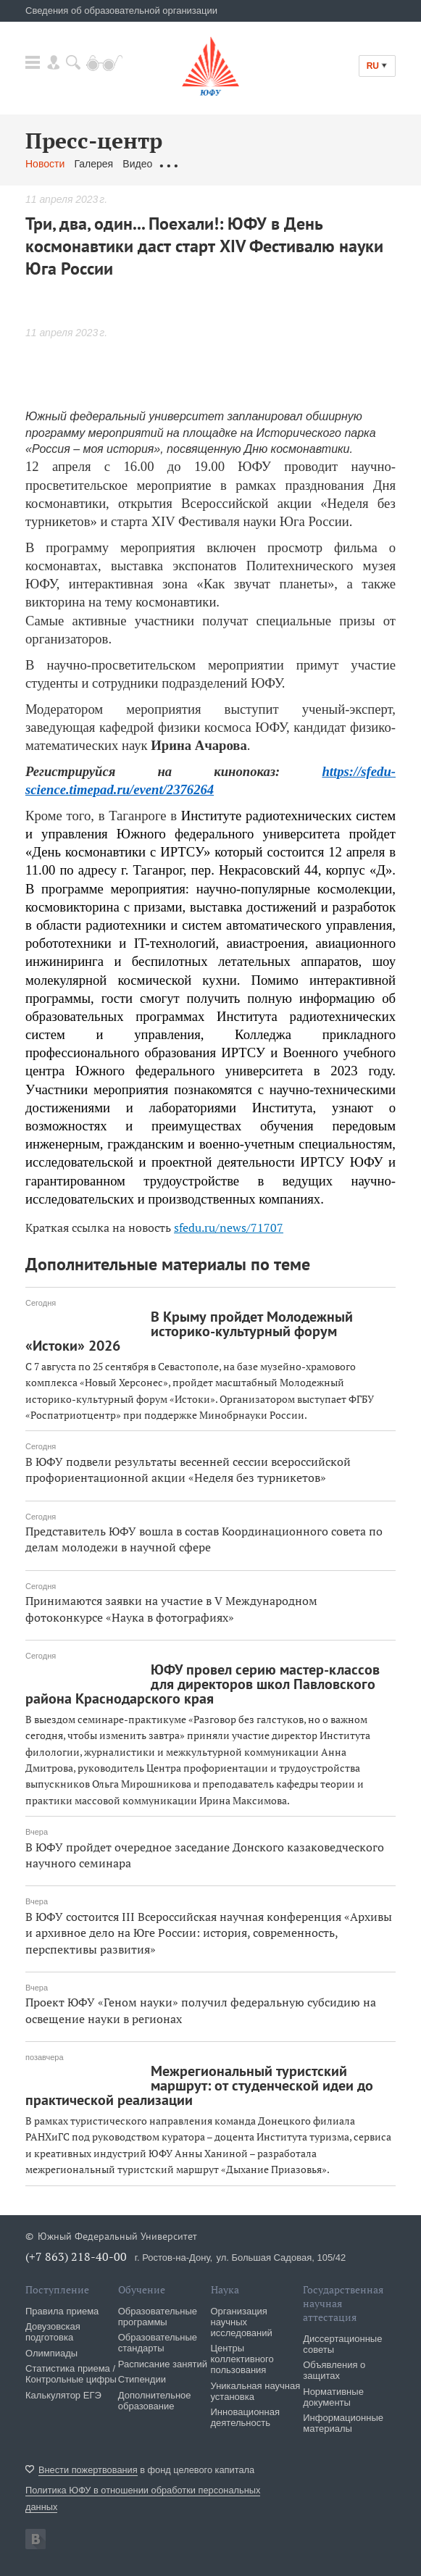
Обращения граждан (210, 164)
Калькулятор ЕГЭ (63, 2395)
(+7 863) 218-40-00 (76, 2256)
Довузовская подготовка (52, 2332)
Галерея (93, 164)
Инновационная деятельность (245, 2417)
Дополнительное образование (154, 2401)
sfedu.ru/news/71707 (228, 1227)
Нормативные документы (333, 2397)
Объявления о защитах (334, 2370)
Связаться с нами (310, 164)
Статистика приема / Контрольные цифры (71, 2374)
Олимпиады (51, 2353)
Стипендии (142, 2379)
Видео (137, 164)
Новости (44, 164)
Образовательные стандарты (157, 2343)
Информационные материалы (343, 2423)
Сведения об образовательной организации (121, 10)
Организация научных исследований (241, 2322)
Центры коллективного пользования (242, 2359)
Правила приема (62, 2311)
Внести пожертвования (88, 2469)
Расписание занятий (162, 2364)
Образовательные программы (157, 2316)
